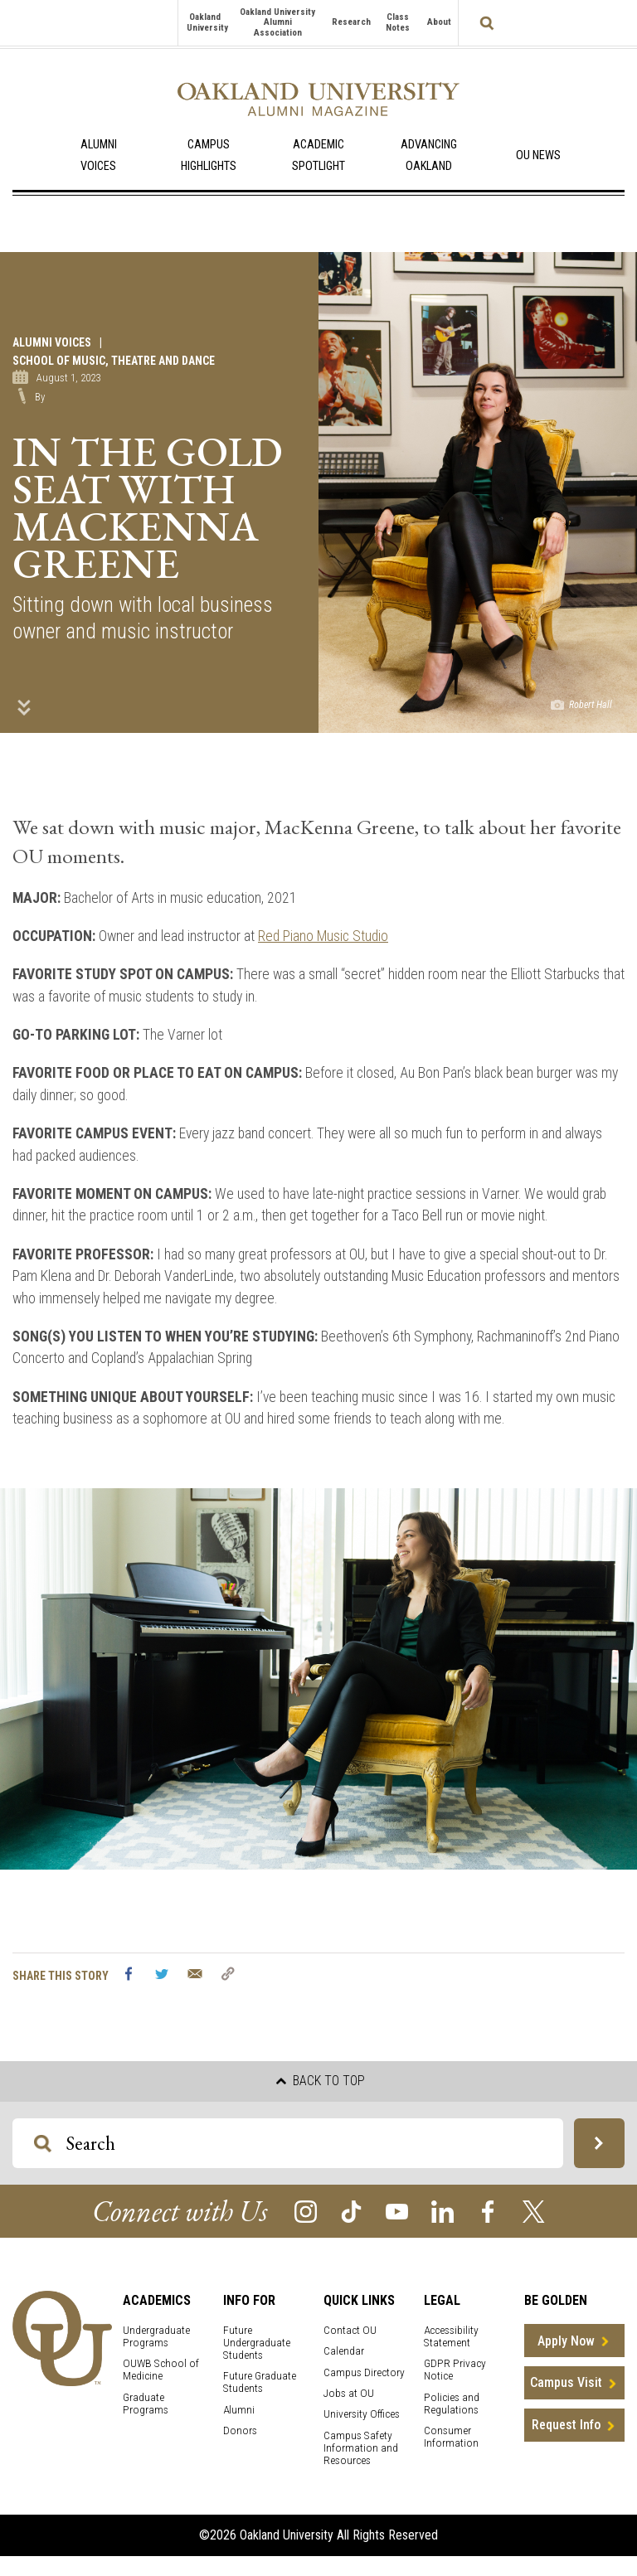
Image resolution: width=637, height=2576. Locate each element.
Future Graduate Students (259, 2382)
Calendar (343, 2351)
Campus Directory (364, 2372)
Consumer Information (451, 2436)
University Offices (361, 2414)
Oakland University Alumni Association (277, 22)
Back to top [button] (320, 2080)
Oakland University (207, 22)
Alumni (239, 2410)
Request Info (566, 2425)
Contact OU (350, 2330)
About (439, 22)
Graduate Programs (145, 2403)
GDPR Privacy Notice (455, 2369)
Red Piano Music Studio (323, 936)
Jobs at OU (348, 2393)
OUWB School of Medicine (161, 2369)
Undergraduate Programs (156, 2336)
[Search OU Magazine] (42, 2143)
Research (351, 22)
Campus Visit (566, 2382)
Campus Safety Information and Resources (360, 2448)
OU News (538, 155)
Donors (240, 2430)
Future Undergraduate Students (256, 2342)
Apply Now (566, 2341)
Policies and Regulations (451, 2403)
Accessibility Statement (451, 2336)
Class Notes (398, 22)
